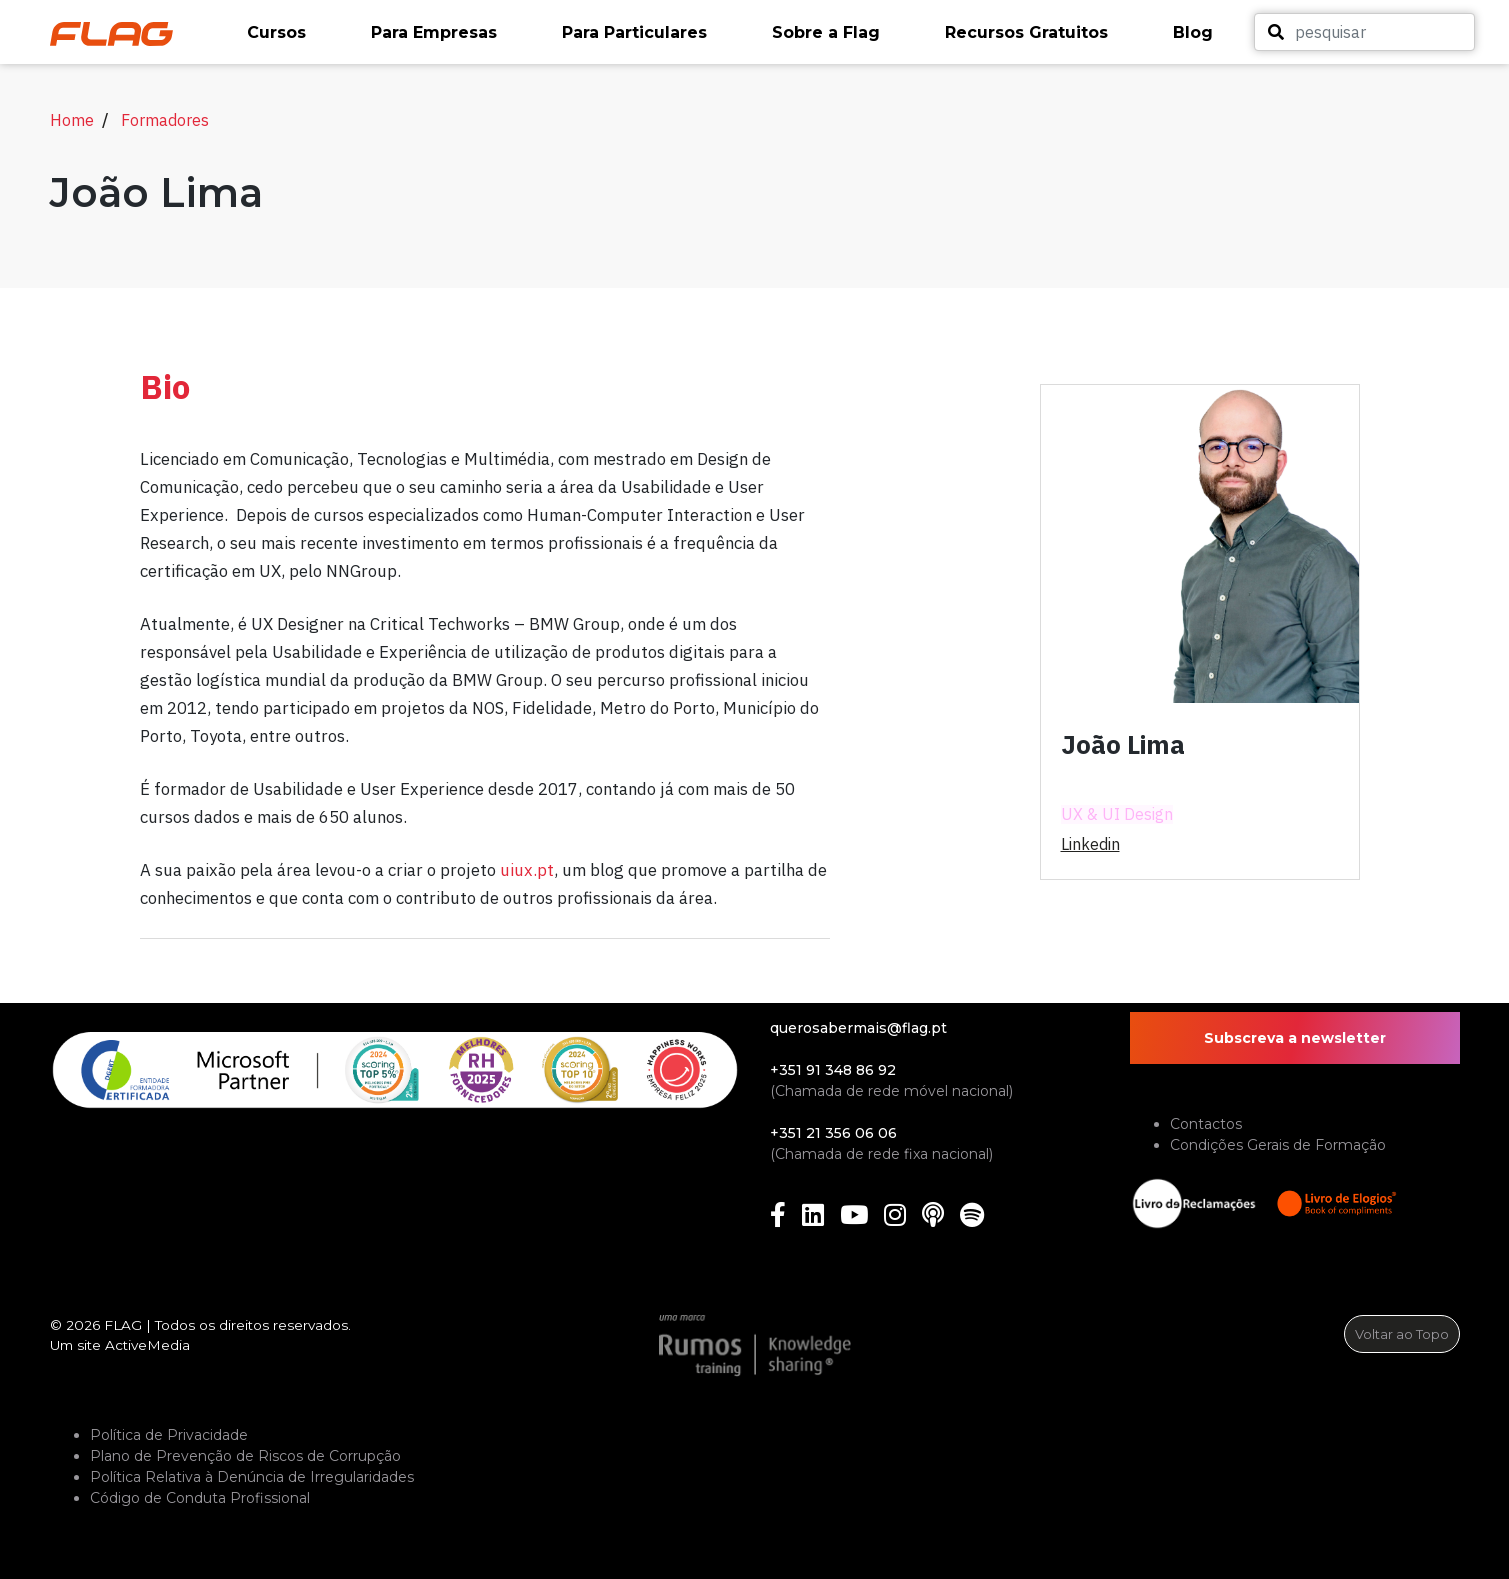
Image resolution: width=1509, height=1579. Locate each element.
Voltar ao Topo (1402, 1334)
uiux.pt (527, 870)
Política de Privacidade (169, 1435)
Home (72, 120)
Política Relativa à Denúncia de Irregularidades (252, 1477)
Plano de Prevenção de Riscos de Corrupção (245, 1456)
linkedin (1090, 844)
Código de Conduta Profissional (200, 1498)
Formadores (165, 120)
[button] (299, 33)
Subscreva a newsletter (1295, 1038)
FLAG (123, 1325)
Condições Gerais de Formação (1278, 1145)
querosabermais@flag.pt (858, 1028)
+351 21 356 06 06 (833, 1133)
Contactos (1206, 1124)
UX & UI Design (1117, 814)
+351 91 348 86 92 (833, 1070)
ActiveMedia (147, 1345)
